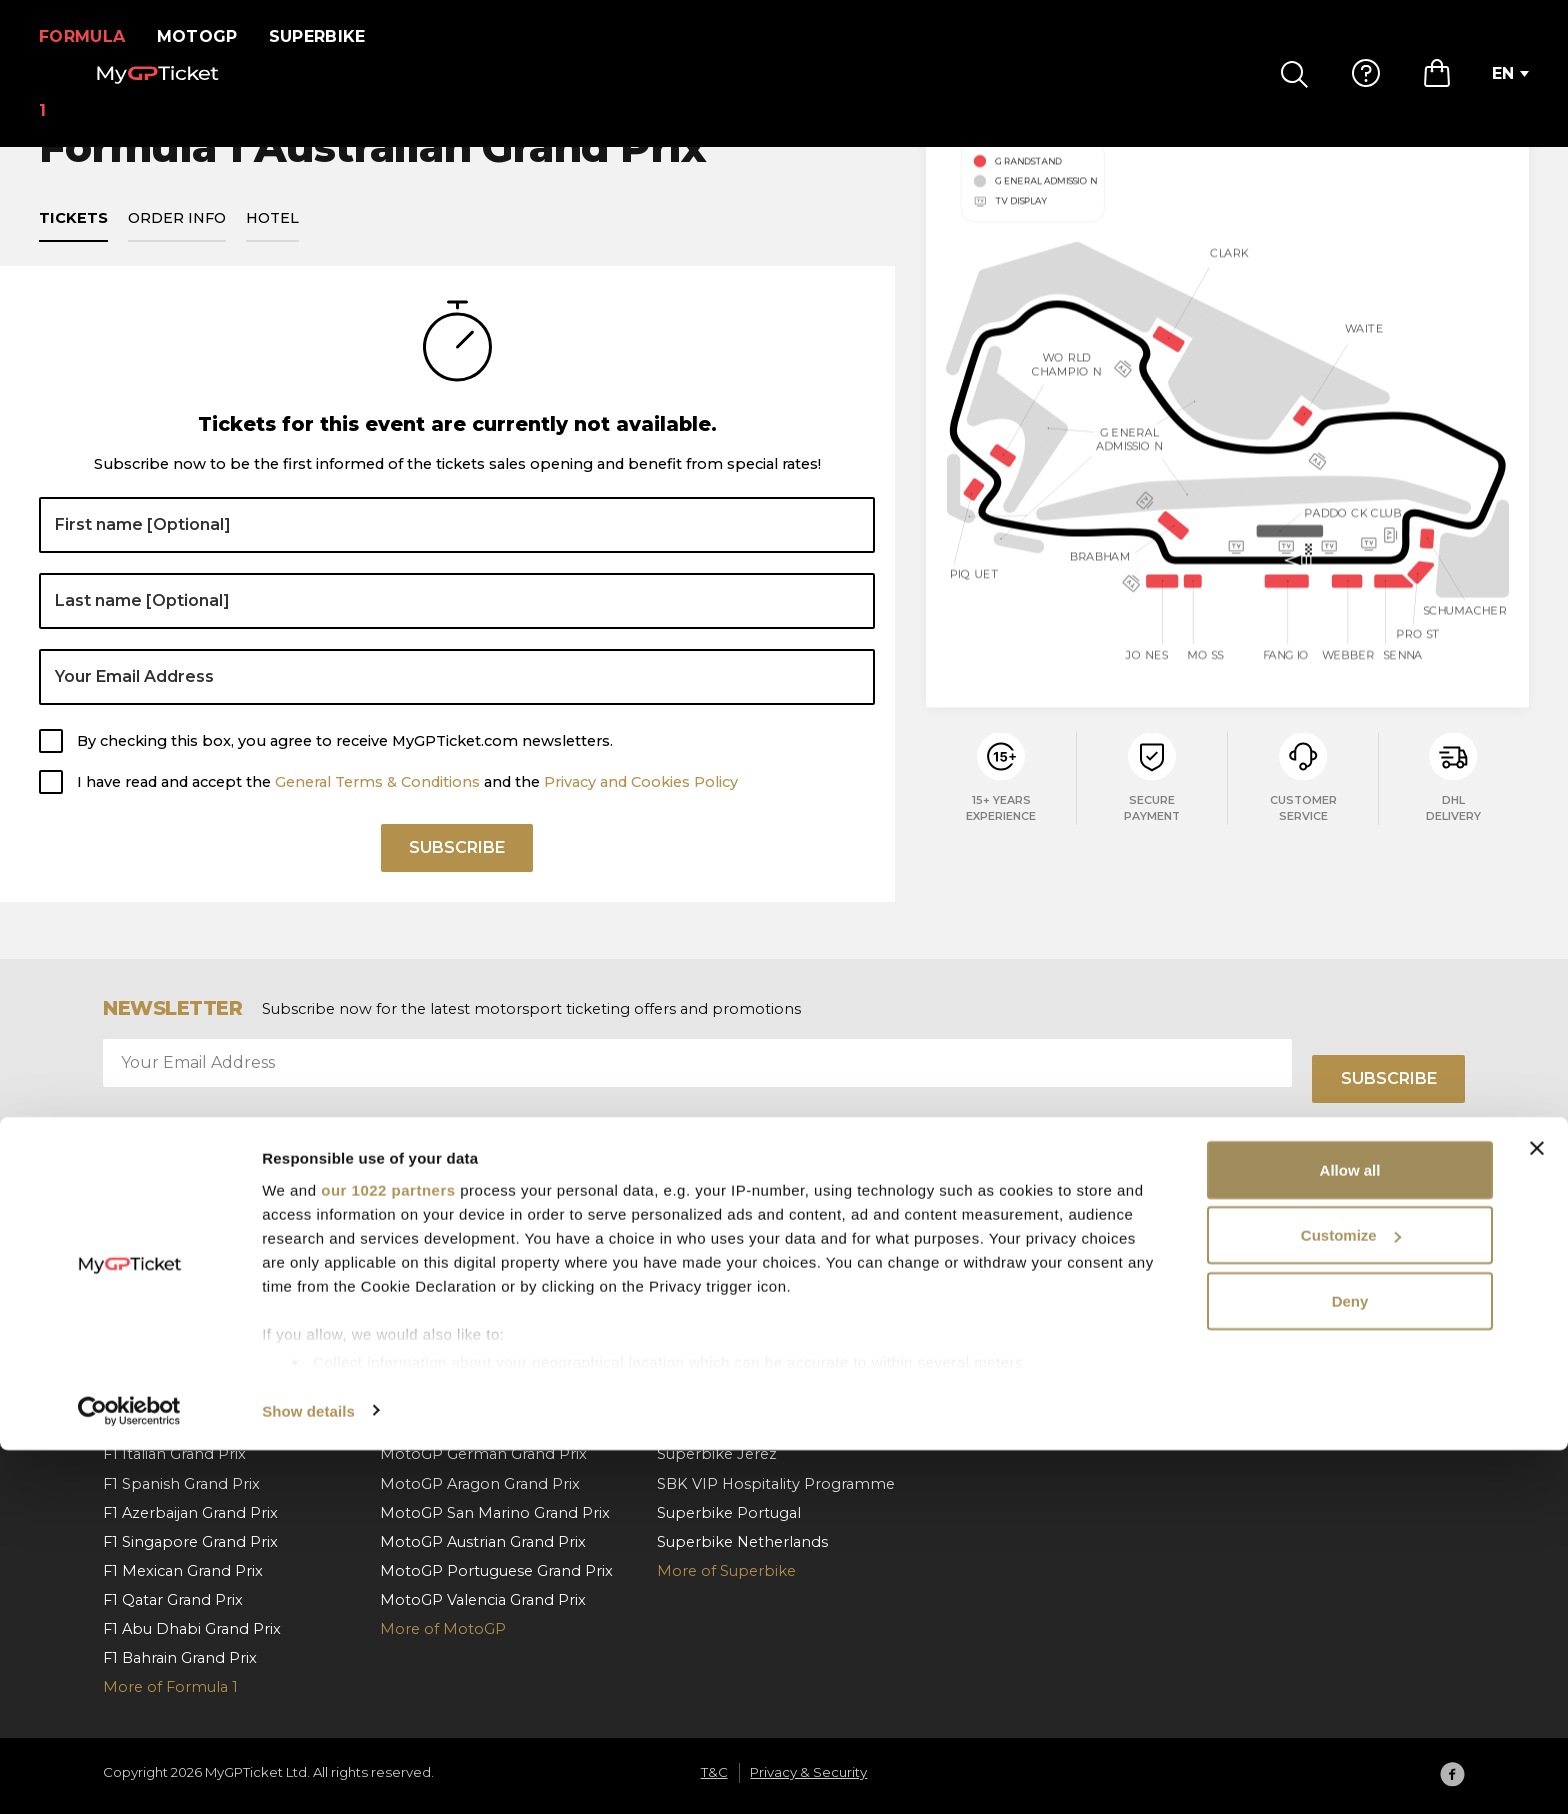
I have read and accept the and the (407, 805)
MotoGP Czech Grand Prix (476, 1396)
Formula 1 (88, 36)
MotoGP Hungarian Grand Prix (491, 1367)
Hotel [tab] (272, 242)
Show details (308, 1774)
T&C (1226, 1309)
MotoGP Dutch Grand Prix (476, 1425)
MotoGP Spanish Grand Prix (482, 1280)
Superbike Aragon (723, 1338)
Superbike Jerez (717, 1454)
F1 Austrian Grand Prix (182, 1338)
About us (1245, 1280)
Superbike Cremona (732, 1425)
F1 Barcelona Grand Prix (189, 1309)
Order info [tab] (177, 242)
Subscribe (457, 877)
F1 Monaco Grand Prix (183, 1280)
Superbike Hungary (728, 1280)
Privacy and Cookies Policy (641, 805)
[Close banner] (1537, 1512)
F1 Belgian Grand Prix (180, 1367)
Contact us (974, 1396)
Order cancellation (1003, 1367)
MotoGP (209, 36)
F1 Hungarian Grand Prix (190, 1396)
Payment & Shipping (1011, 1338)
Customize (1351, 1599)
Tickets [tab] (73, 242)
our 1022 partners (388, 1553)
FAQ (951, 1280)
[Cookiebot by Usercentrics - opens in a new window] (129, 1775)
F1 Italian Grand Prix (174, 1454)
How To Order (987, 1309)
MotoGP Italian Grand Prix (475, 1338)
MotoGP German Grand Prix (483, 1454)
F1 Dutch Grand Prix (175, 1425)
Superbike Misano (723, 1367)
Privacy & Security (1276, 1338)
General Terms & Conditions (377, 805)
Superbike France (721, 1396)
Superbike (329, 36)
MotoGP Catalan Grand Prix (481, 1309)
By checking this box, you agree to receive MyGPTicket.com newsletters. (345, 764)
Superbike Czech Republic (755, 1309)
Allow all (1350, 1533)
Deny (1350, 1664)
